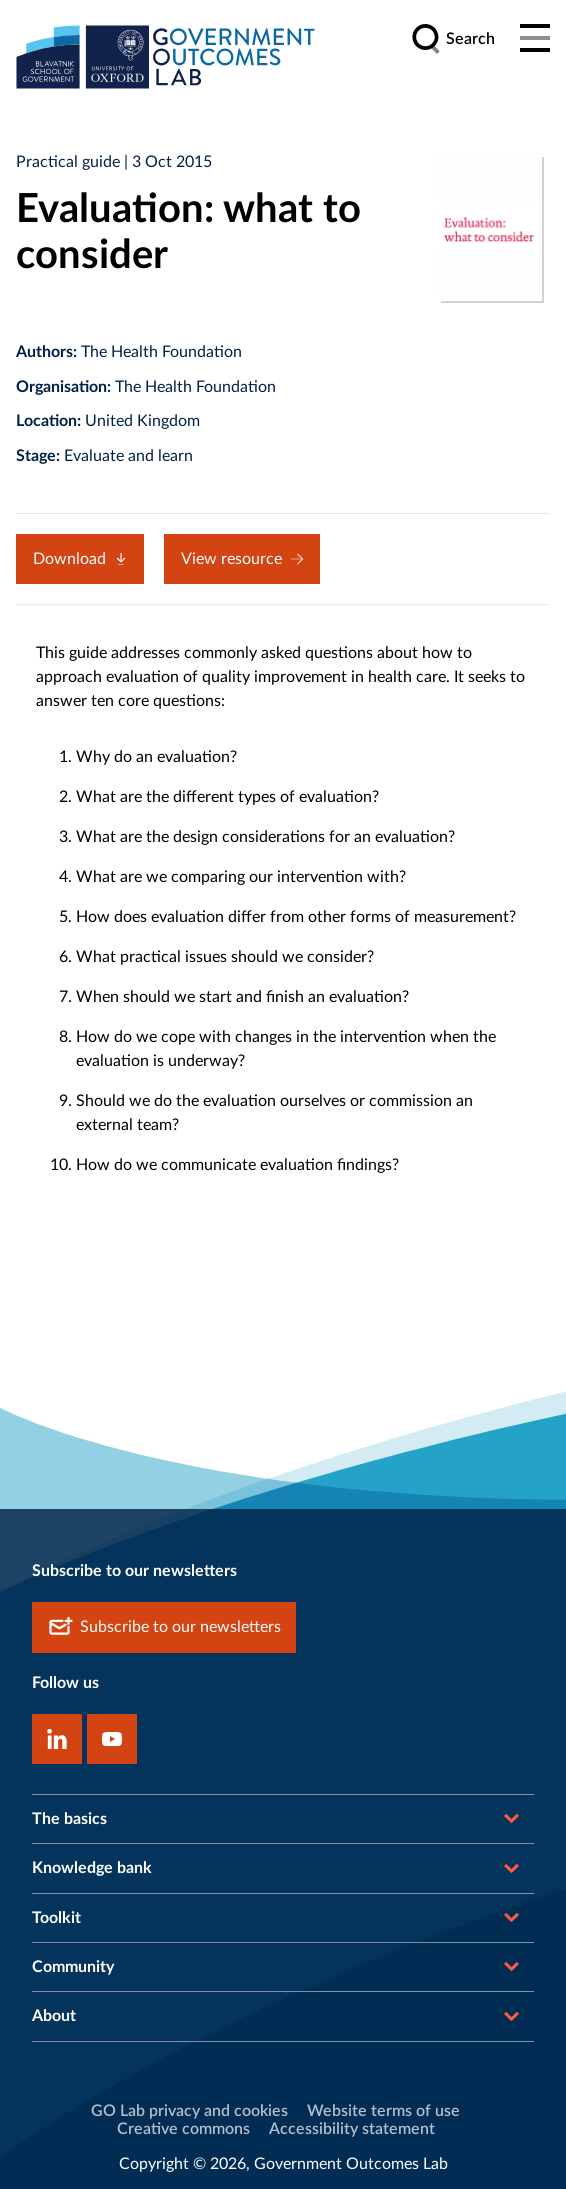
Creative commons (183, 2129)
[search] (453, 39)
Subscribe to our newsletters (164, 1627)
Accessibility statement (352, 2129)
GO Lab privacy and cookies (189, 2111)
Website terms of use (383, 2111)
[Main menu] (535, 39)
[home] (166, 56)
